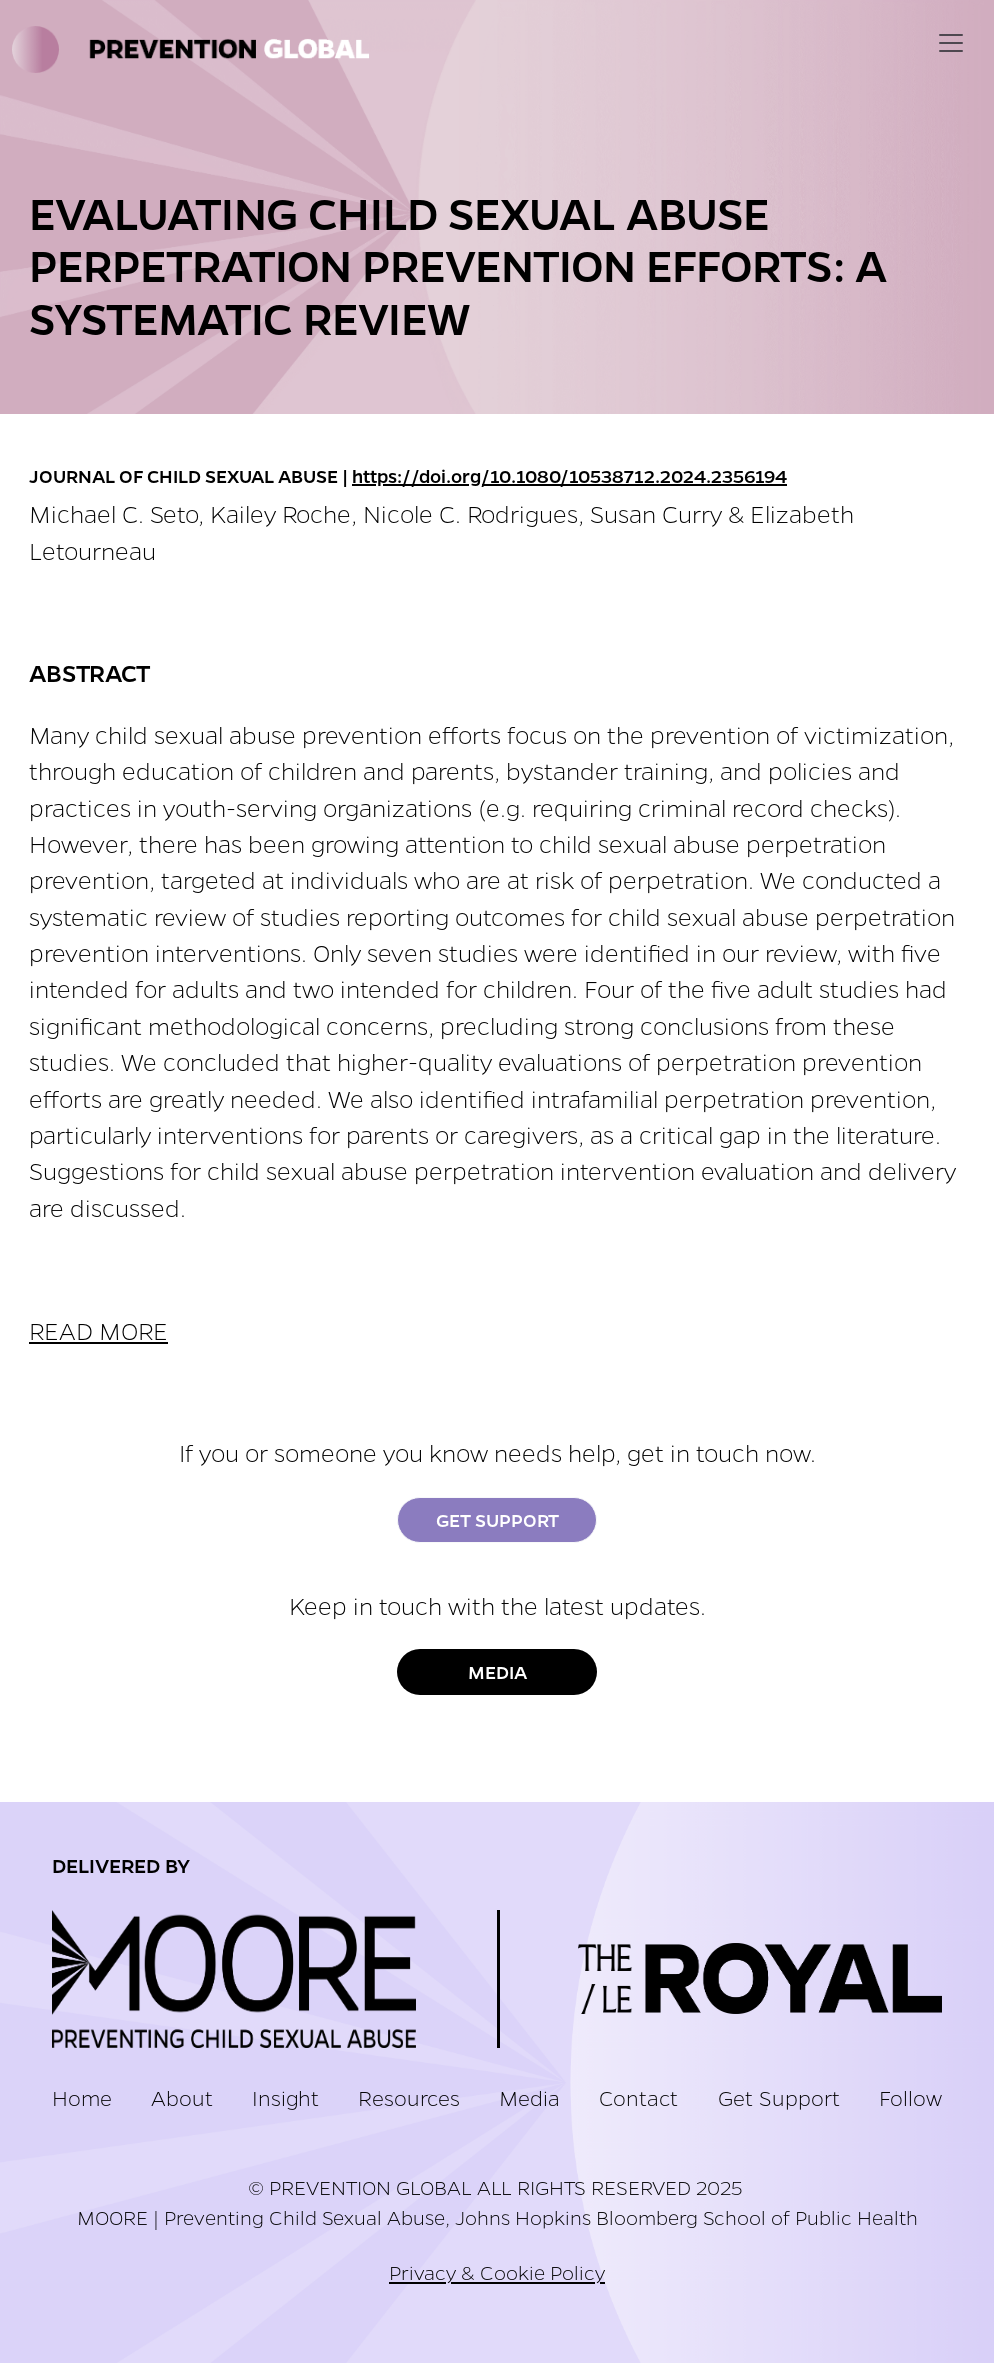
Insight (285, 2097)
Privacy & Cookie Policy (497, 2272)
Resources (409, 2097)
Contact (638, 2097)
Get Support (497, 1520)
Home (82, 2097)
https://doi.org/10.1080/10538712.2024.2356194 (569, 476)
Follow (910, 2097)
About (182, 2097)
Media (497, 1672)
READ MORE (98, 1330)
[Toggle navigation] (951, 43)
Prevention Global (194, 49)
